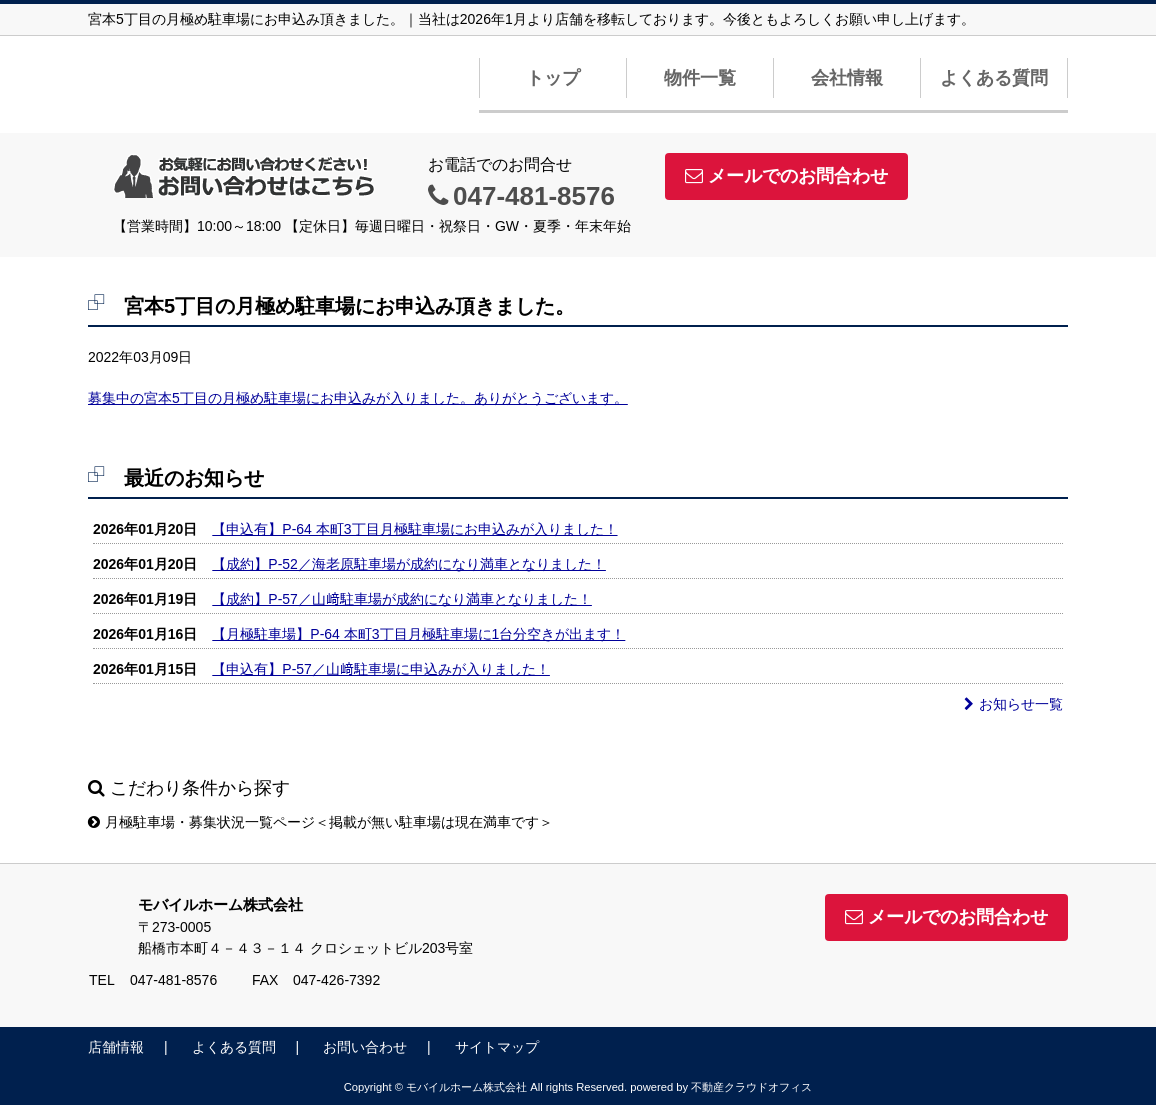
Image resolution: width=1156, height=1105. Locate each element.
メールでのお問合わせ (786, 176)
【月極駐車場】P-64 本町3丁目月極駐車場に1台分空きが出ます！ (418, 634)
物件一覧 (700, 78)
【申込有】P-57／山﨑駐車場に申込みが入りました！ (381, 669)
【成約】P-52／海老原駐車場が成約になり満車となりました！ (409, 564)
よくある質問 (994, 78)
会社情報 (847, 78)
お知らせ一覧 (1013, 704)
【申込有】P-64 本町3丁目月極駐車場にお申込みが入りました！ (414, 529)
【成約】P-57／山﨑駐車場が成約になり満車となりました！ (402, 599)
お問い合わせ (365, 1047)
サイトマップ (497, 1047)
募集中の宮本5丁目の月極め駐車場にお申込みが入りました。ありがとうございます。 (358, 398)
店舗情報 (116, 1047)
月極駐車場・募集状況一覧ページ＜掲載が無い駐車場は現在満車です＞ (320, 822)
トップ (553, 78)
